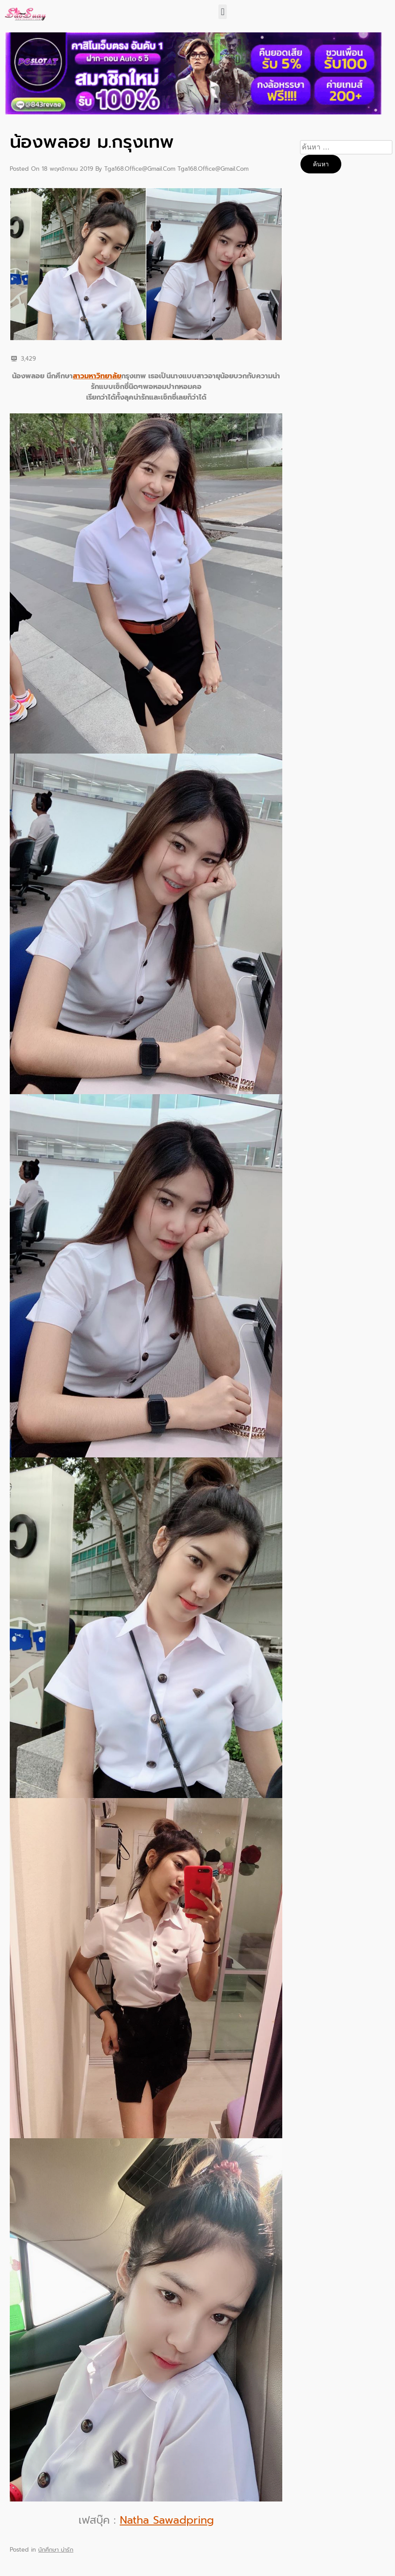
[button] (222, 11)
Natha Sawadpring (167, 2520)
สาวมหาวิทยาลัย (97, 376)
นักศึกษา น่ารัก (55, 2549)
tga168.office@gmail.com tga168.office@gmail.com (176, 169)
